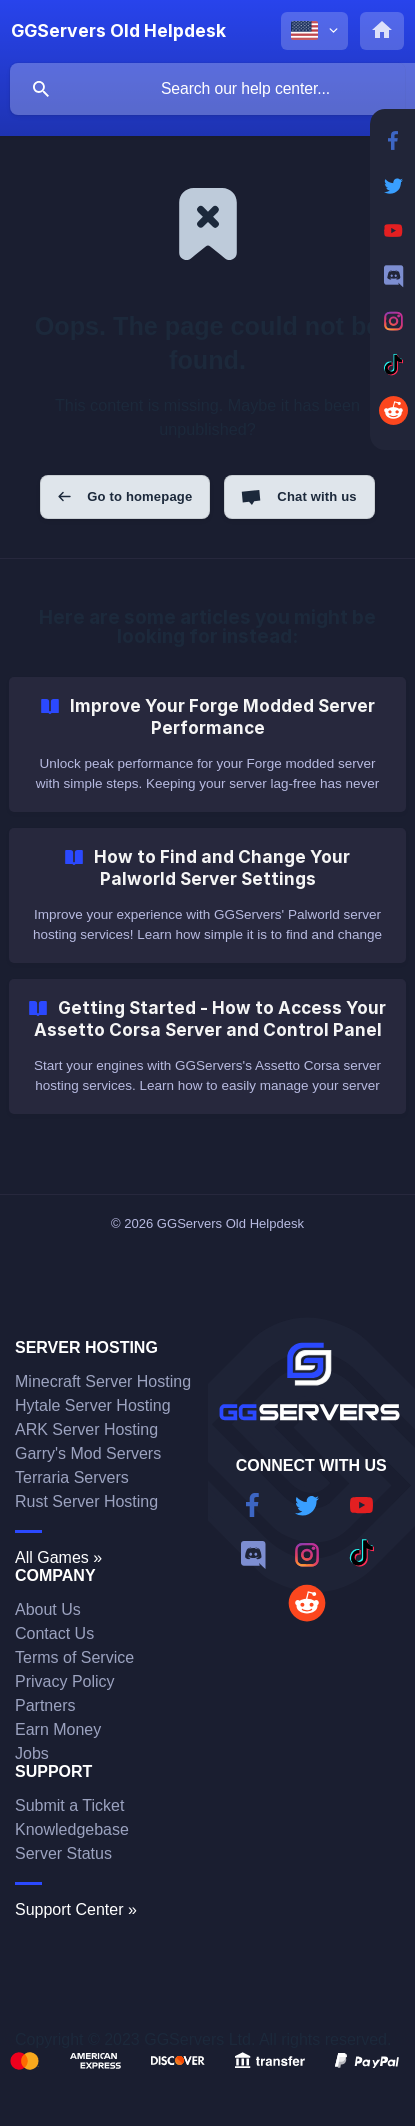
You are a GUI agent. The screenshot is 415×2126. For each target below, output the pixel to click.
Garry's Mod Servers (88, 1453)
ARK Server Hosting (86, 1429)
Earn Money (58, 1729)
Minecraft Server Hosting (103, 1381)
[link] (207, 744)
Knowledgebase (72, 1829)
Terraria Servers (72, 1477)
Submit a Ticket (69, 1805)
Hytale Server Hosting (93, 1405)
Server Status (63, 1853)
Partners (45, 1705)
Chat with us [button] (316, 496)
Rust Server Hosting (86, 1501)
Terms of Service (74, 1657)
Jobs (32, 1753)
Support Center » (76, 1909)
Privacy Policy (65, 1681)
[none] (118, 31)
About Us (48, 1609)
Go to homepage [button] (139, 496)
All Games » (58, 1557)
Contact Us (54, 1633)
